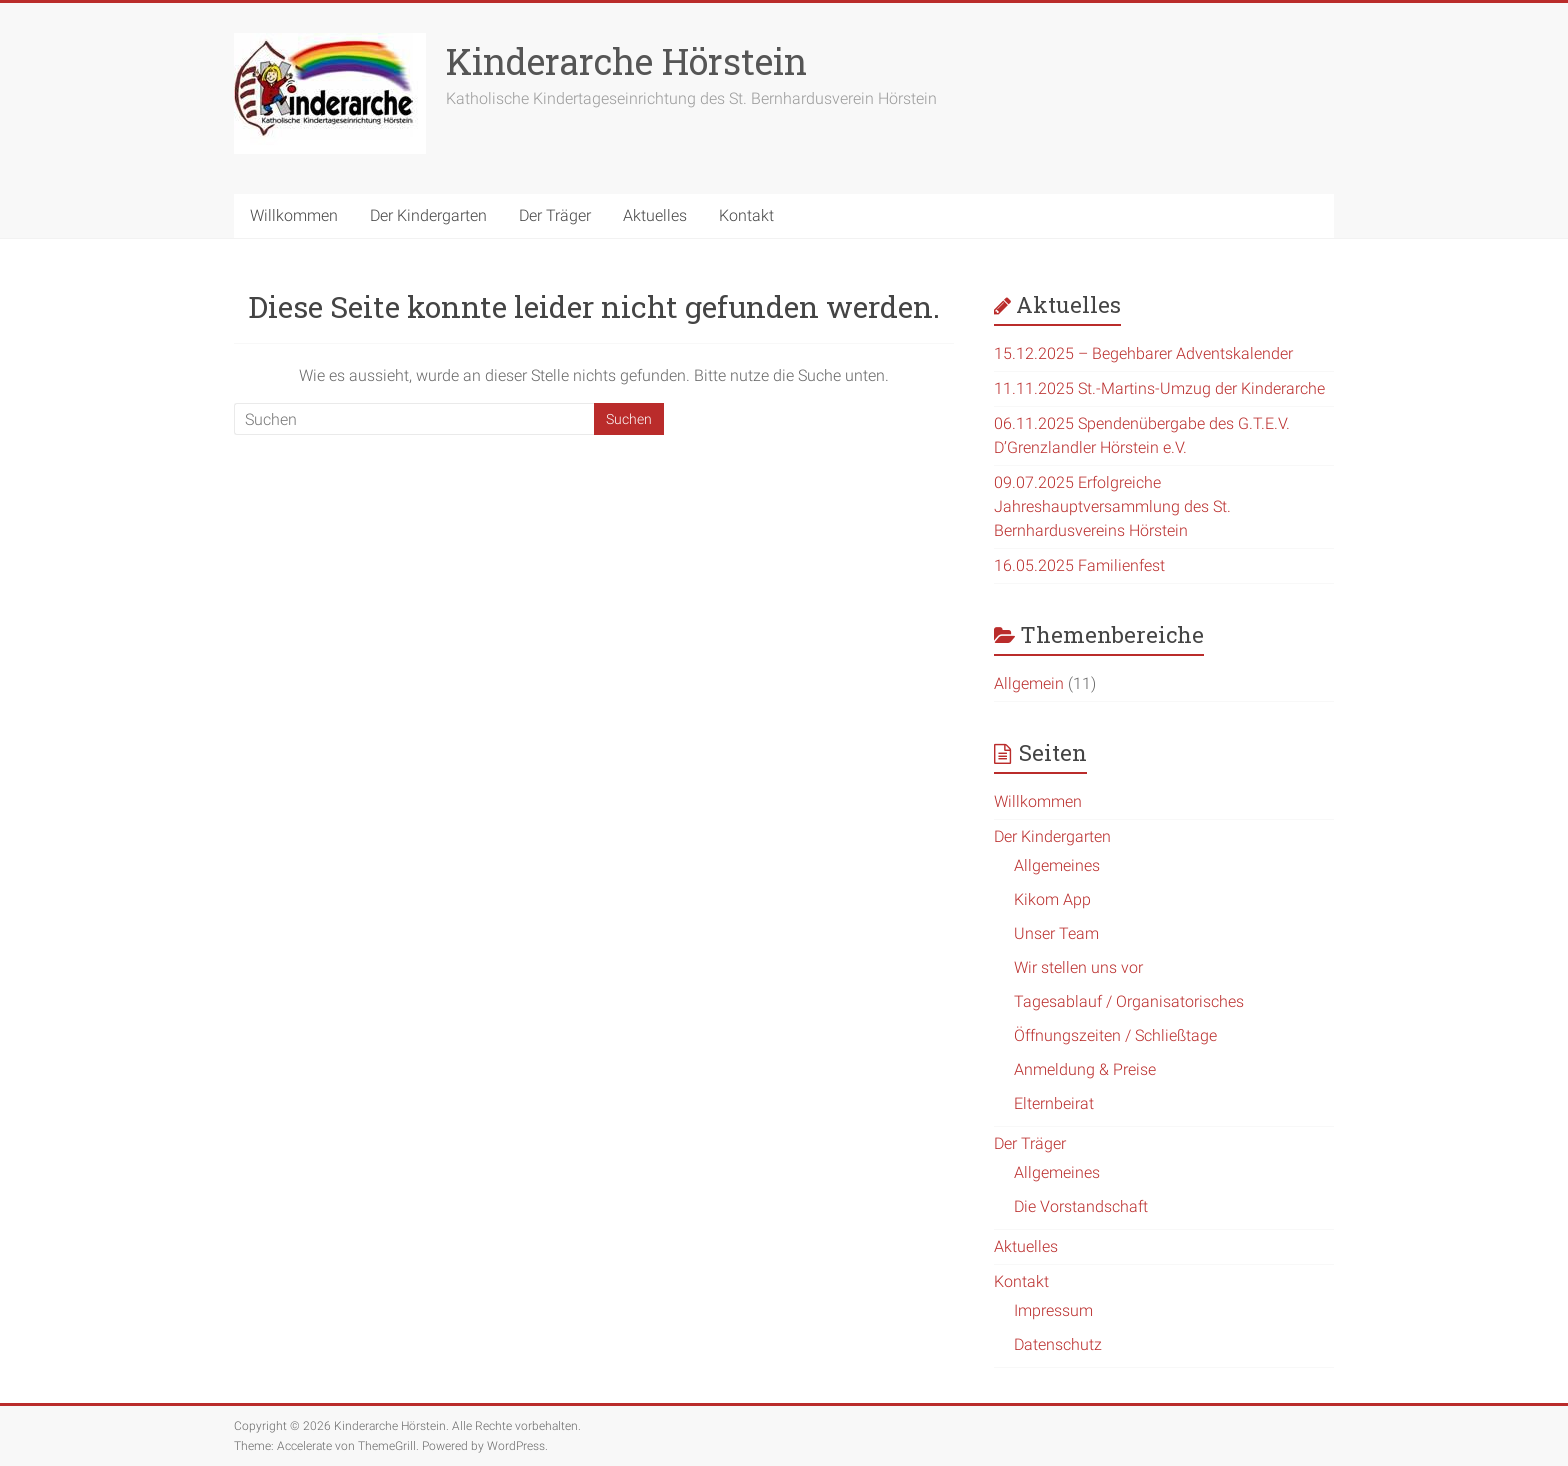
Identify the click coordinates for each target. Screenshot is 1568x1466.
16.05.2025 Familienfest (1079, 565)
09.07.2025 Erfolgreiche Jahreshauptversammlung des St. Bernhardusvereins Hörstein (1112, 506)
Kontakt (746, 215)
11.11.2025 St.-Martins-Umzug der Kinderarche (1159, 388)
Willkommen (294, 215)
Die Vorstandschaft (1081, 1206)
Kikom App (1052, 899)
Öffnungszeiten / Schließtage (1115, 1035)
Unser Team (1056, 933)
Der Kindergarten (428, 215)
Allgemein (1029, 683)
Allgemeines (1057, 865)
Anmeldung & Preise (1085, 1069)
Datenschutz (1058, 1344)
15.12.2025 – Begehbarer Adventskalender (1143, 353)
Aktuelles (655, 215)
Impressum (1053, 1310)
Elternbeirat (1054, 1103)
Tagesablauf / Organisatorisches (1129, 1001)
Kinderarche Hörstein (626, 61)
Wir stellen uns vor (1078, 967)
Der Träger (555, 215)
